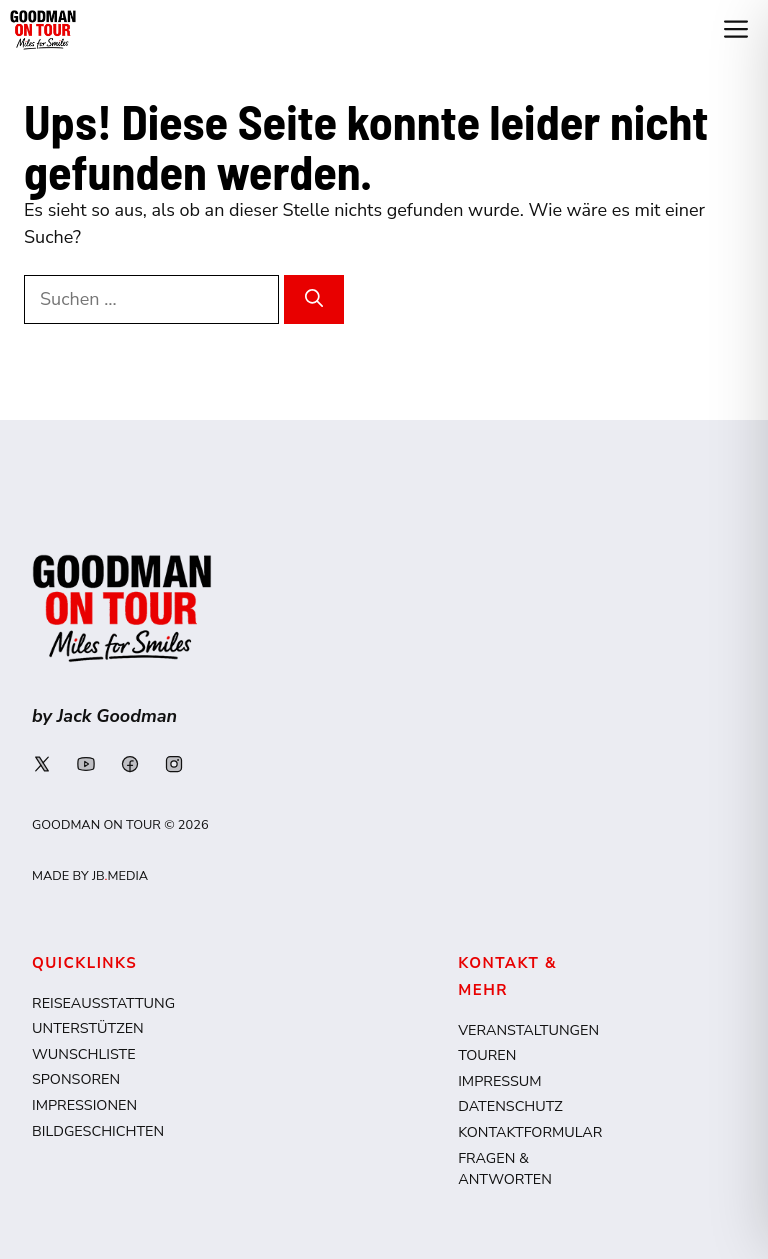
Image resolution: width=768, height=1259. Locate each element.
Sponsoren (76, 1079)
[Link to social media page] (42, 764)
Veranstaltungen (528, 1030)
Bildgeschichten (98, 1131)
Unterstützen (88, 1028)
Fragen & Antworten (505, 1169)
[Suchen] (314, 299)
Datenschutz (510, 1106)
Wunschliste (84, 1054)
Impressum (499, 1081)
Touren (487, 1055)
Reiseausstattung (103, 1003)
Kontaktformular (530, 1132)
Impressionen (84, 1105)
